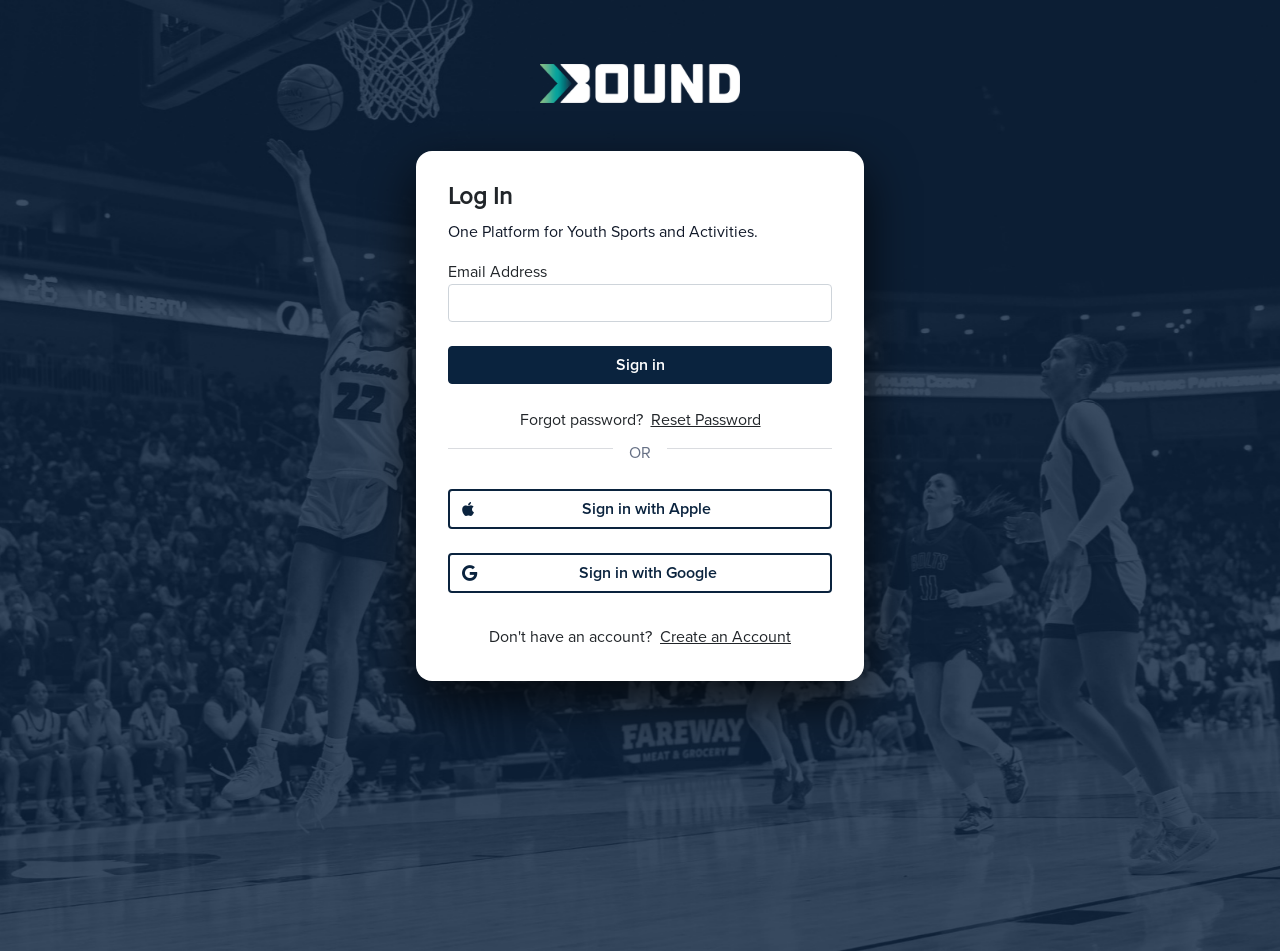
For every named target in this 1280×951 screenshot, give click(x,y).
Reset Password (706, 420)
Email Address (497, 272)
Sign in (640, 365)
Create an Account (725, 637)
